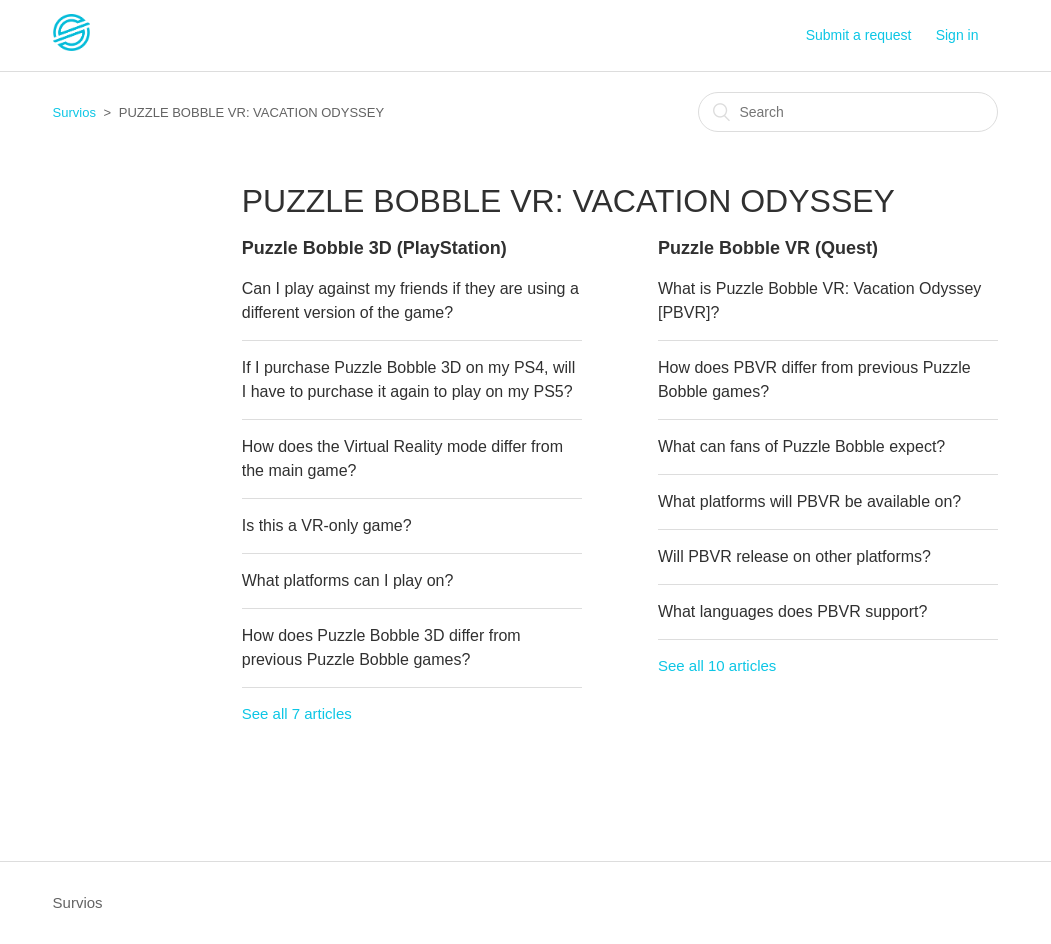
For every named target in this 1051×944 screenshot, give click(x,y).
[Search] (848, 112)
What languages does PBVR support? (793, 611)
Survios (74, 112)
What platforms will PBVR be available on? (809, 501)
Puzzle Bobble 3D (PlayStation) (374, 248)
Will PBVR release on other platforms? (794, 556)
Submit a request (859, 35)
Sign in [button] (957, 35)
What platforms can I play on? (348, 580)
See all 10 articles (717, 665)
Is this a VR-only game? (327, 525)
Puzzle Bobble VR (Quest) (768, 248)
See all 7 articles (297, 713)
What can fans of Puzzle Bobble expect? (801, 446)
